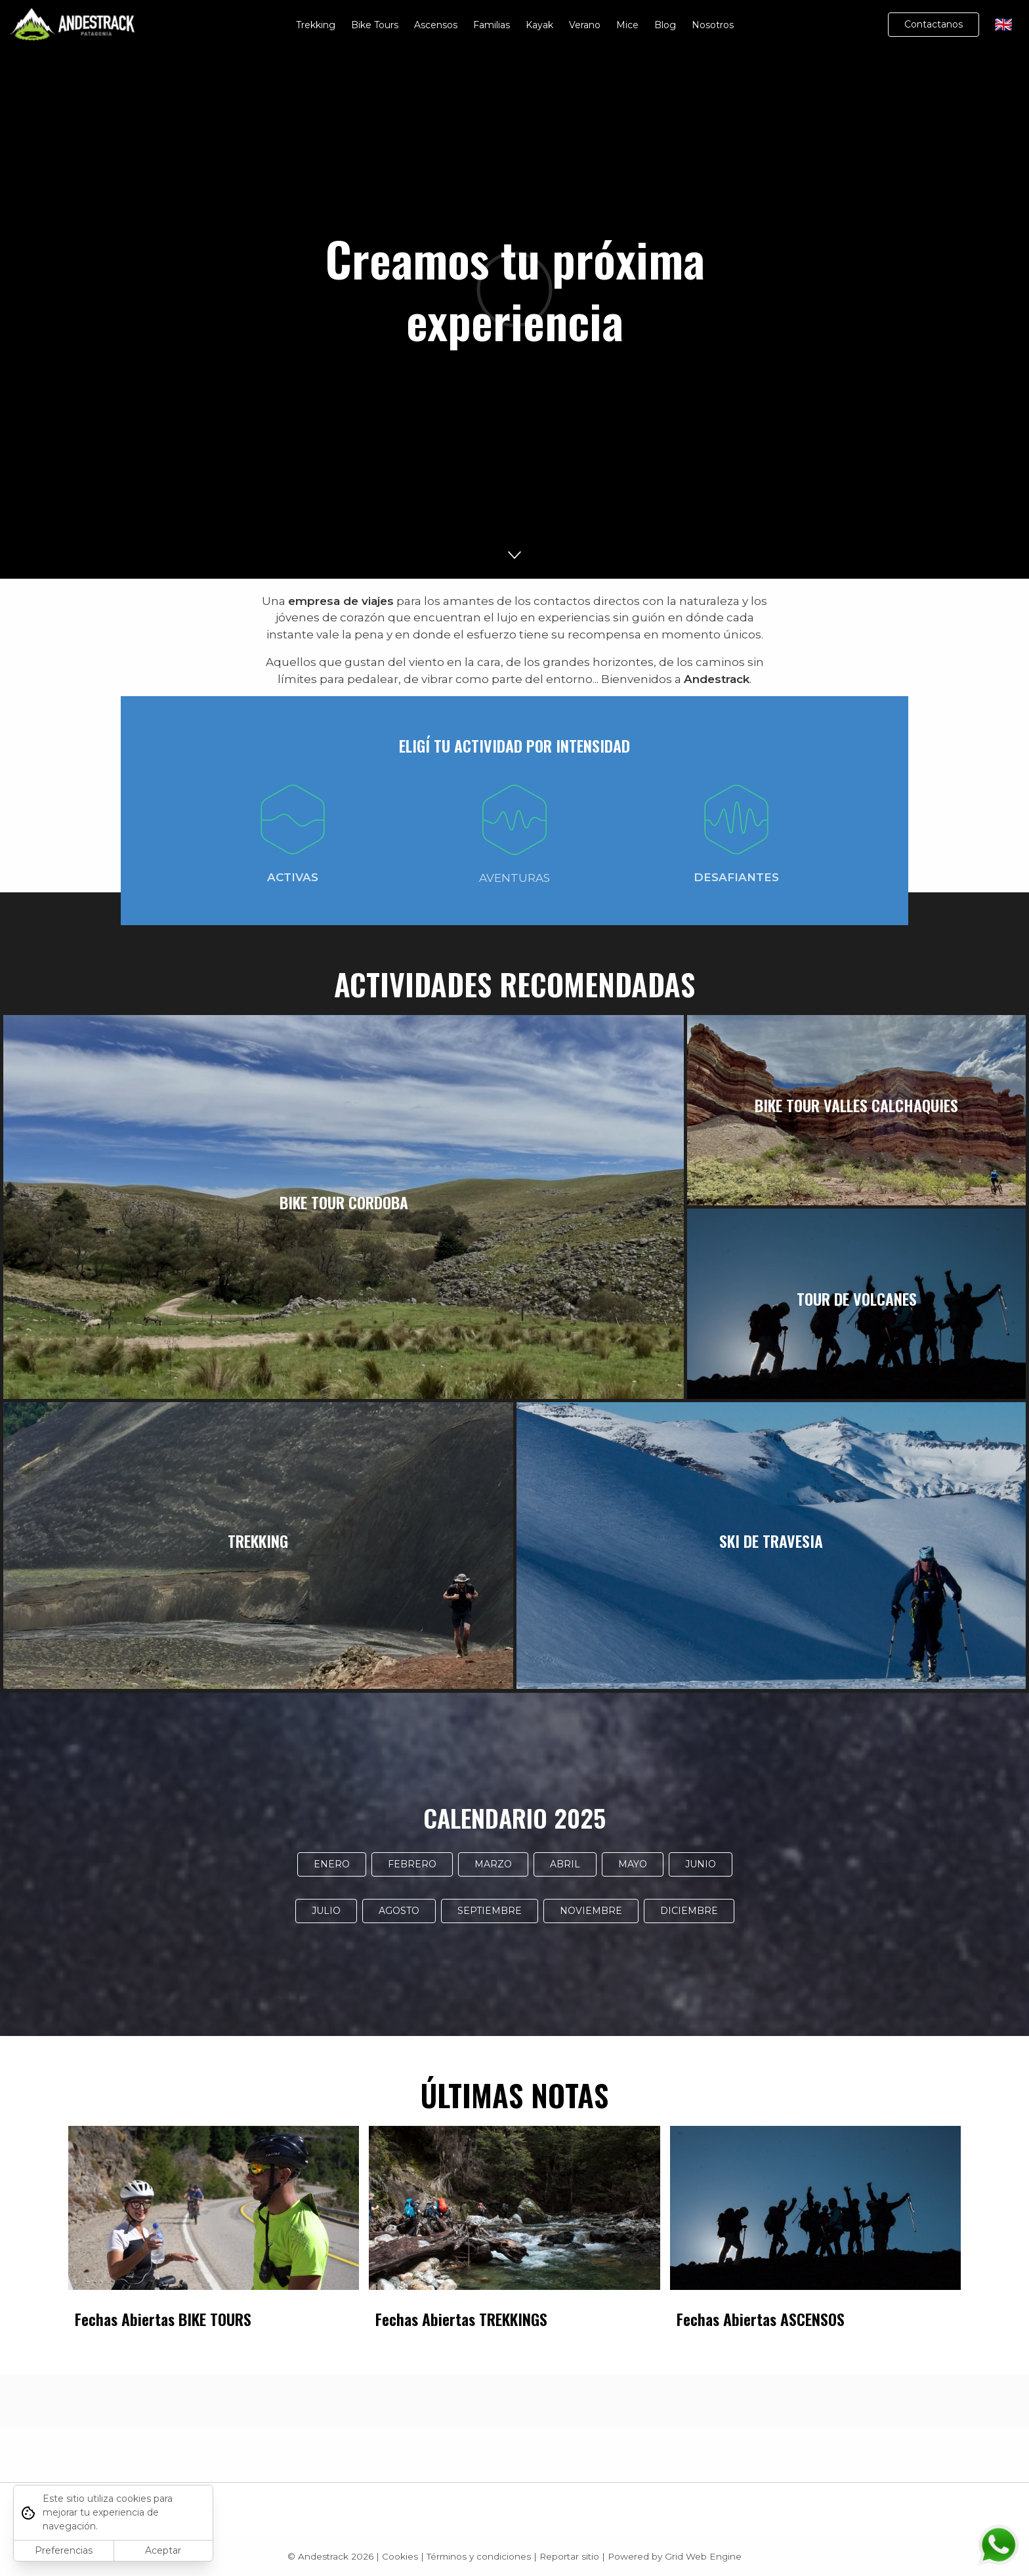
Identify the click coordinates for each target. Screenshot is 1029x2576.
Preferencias (64, 2550)
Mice (627, 25)
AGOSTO (399, 1911)
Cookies (400, 2556)
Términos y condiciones (479, 2556)
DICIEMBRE (689, 1911)
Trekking (315, 25)
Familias (491, 25)
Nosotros (713, 25)
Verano (584, 25)
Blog (665, 25)
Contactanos (933, 24)
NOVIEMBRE (591, 1911)
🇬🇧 (1004, 24)
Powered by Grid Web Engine (675, 2556)
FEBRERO (412, 1864)
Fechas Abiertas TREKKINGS (461, 2319)
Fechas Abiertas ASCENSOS (761, 2319)
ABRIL (565, 1864)
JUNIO (700, 1864)
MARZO (493, 1864)
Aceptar (163, 2550)
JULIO (326, 1911)
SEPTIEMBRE (489, 1911)
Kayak (539, 25)
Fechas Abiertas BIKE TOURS (163, 2319)
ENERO (332, 1864)
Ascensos (435, 25)
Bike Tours (374, 25)
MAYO (632, 1864)
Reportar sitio (569, 2556)
